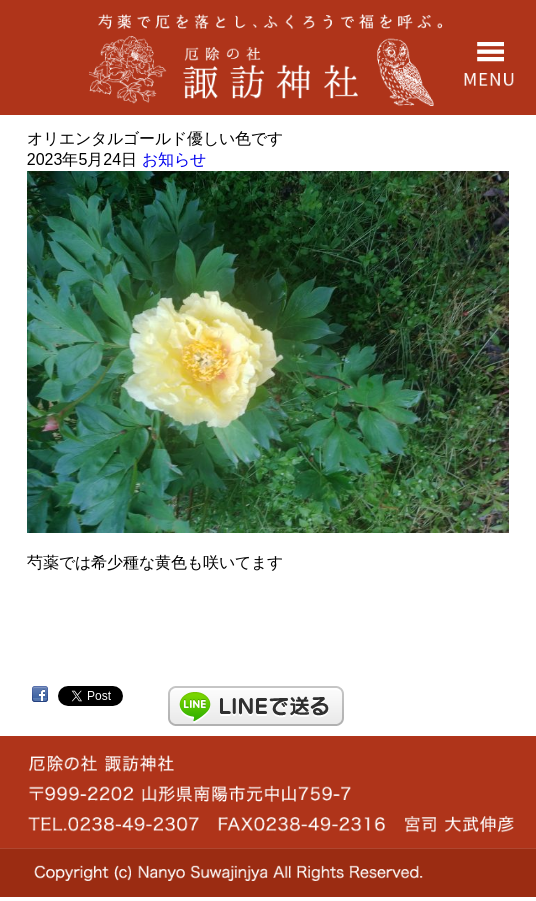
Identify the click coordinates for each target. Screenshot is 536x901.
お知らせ (174, 159)
